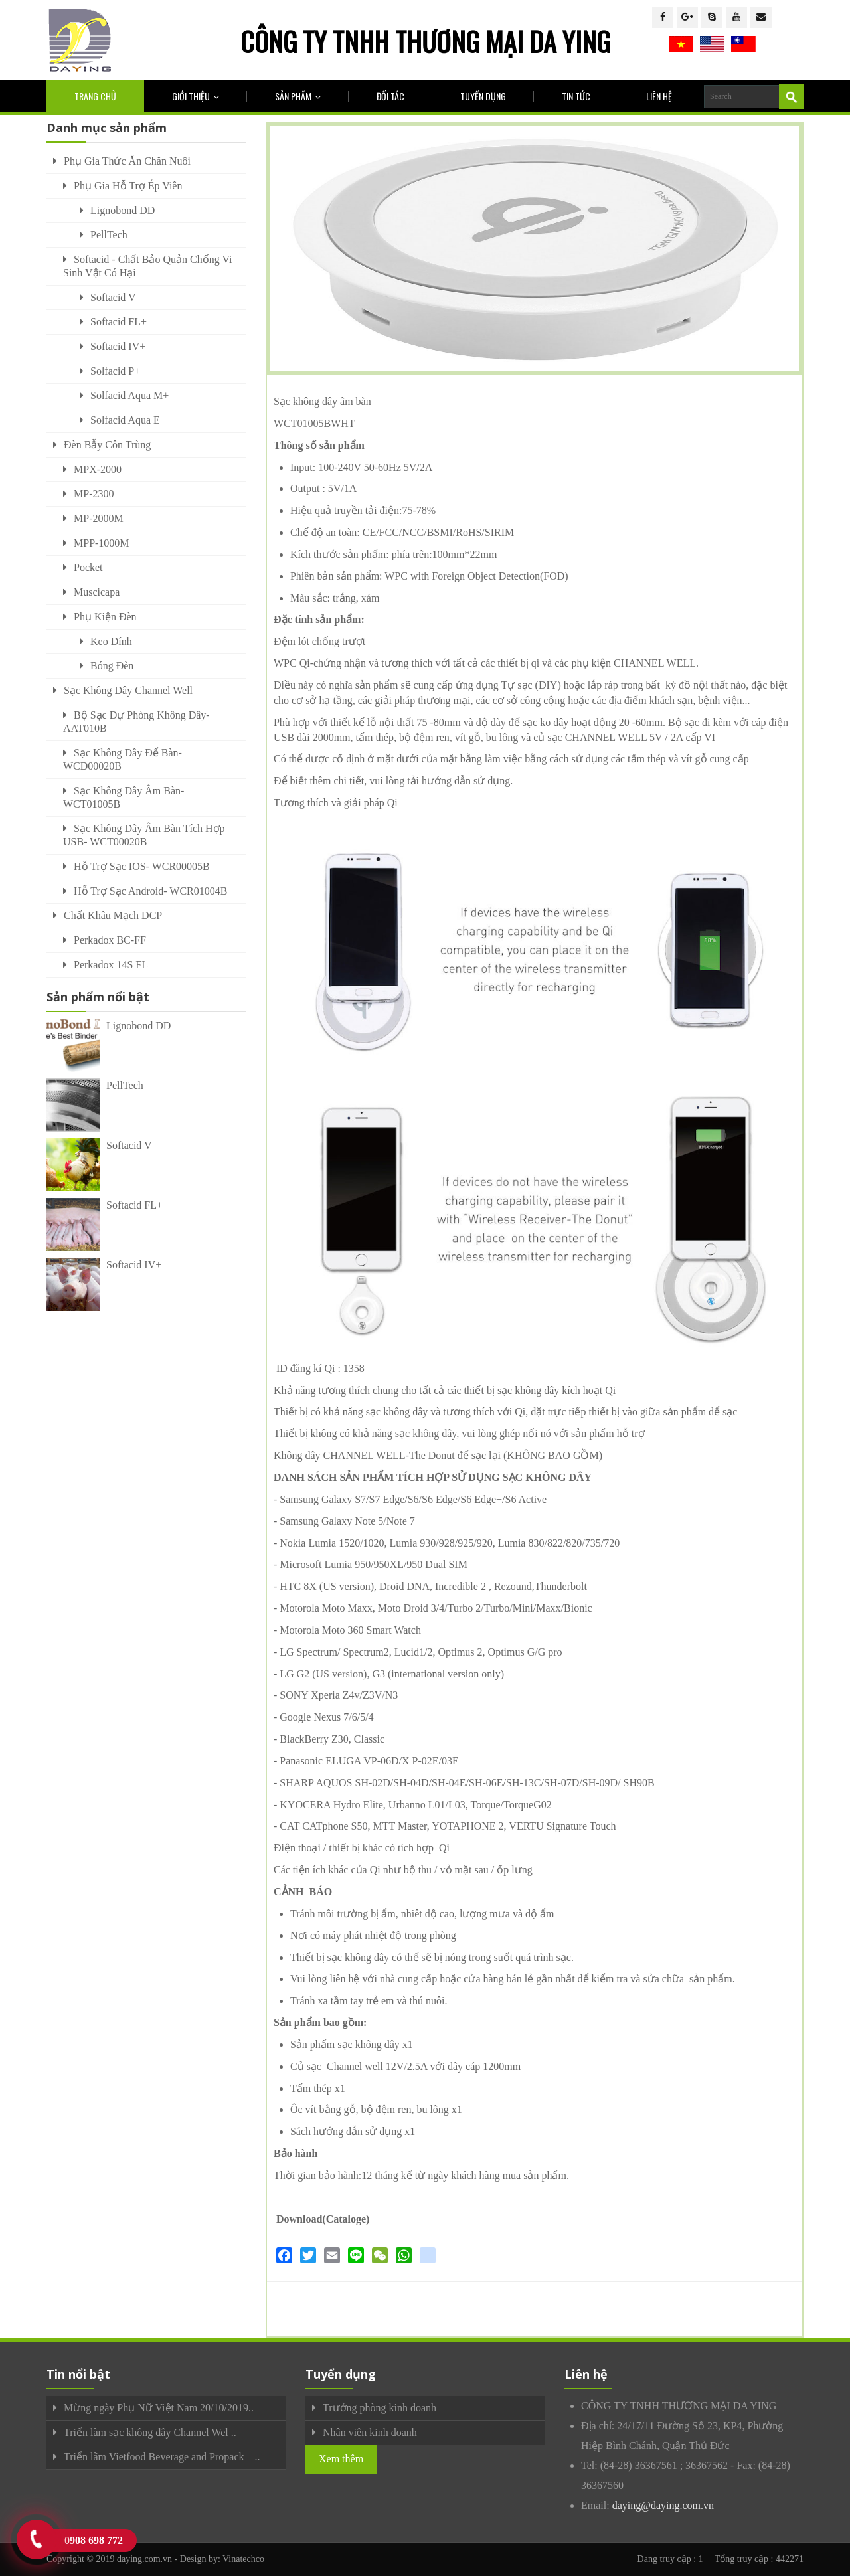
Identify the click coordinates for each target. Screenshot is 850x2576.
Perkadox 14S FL (111, 964)
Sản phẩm (298, 96)
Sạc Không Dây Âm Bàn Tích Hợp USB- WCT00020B (144, 835)
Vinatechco (243, 2559)
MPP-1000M (101, 543)
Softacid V (113, 297)
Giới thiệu (195, 96)
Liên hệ (659, 96)
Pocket (88, 567)
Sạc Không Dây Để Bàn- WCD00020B (122, 759)
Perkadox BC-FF (110, 940)
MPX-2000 (98, 469)
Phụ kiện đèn (105, 616)
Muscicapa (97, 592)
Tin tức (576, 96)
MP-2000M (99, 518)
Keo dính (111, 641)
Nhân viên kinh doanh (370, 2432)
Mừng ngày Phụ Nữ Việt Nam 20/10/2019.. (159, 2407)
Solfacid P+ (115, 371)
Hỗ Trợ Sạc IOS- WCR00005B (142, 866)
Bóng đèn (111, 665)
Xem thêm (341, 2458)
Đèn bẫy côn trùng (107, 444)
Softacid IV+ (117, 346)
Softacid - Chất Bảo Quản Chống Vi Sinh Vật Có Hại (147, 266)
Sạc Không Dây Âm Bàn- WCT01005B (123, 797)
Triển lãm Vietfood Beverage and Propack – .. (162, 2456)
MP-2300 (94, 493)
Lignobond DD (122, 210)
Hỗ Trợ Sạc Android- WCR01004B (150, 891)
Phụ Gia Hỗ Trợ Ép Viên (128, 185)
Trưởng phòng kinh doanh (379, 2407)
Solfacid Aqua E (125, 420)
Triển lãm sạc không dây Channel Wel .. (150, 2432)
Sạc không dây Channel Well (128, 690)
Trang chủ (95, 96)
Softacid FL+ (118, 321)
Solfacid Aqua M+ (129, 395)
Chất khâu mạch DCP (113, 915)
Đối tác (390, 96)
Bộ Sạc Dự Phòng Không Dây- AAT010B (136, 721)
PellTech (109, 234)
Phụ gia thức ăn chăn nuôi (127, 161)
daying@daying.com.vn (663, 2505)
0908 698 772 (93, 2540)
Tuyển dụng (483, 96)
